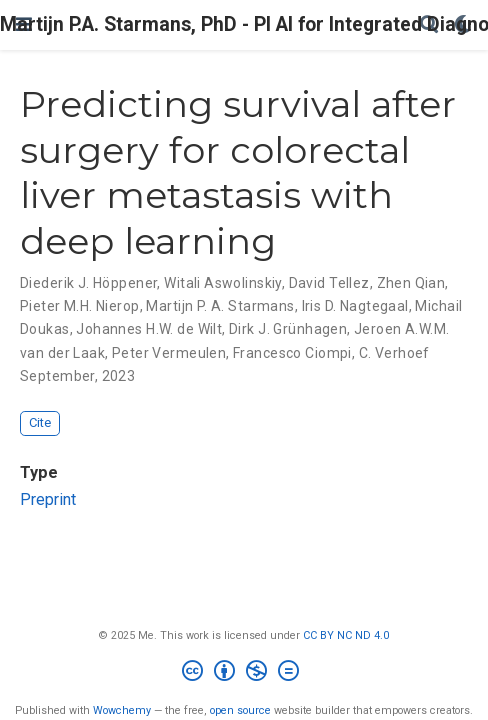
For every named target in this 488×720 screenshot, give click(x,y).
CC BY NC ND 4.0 (346, 635)
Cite (40, 422)
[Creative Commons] (244, 673)
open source (240, 710)
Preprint (48, 499)
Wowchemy (122, 710)
